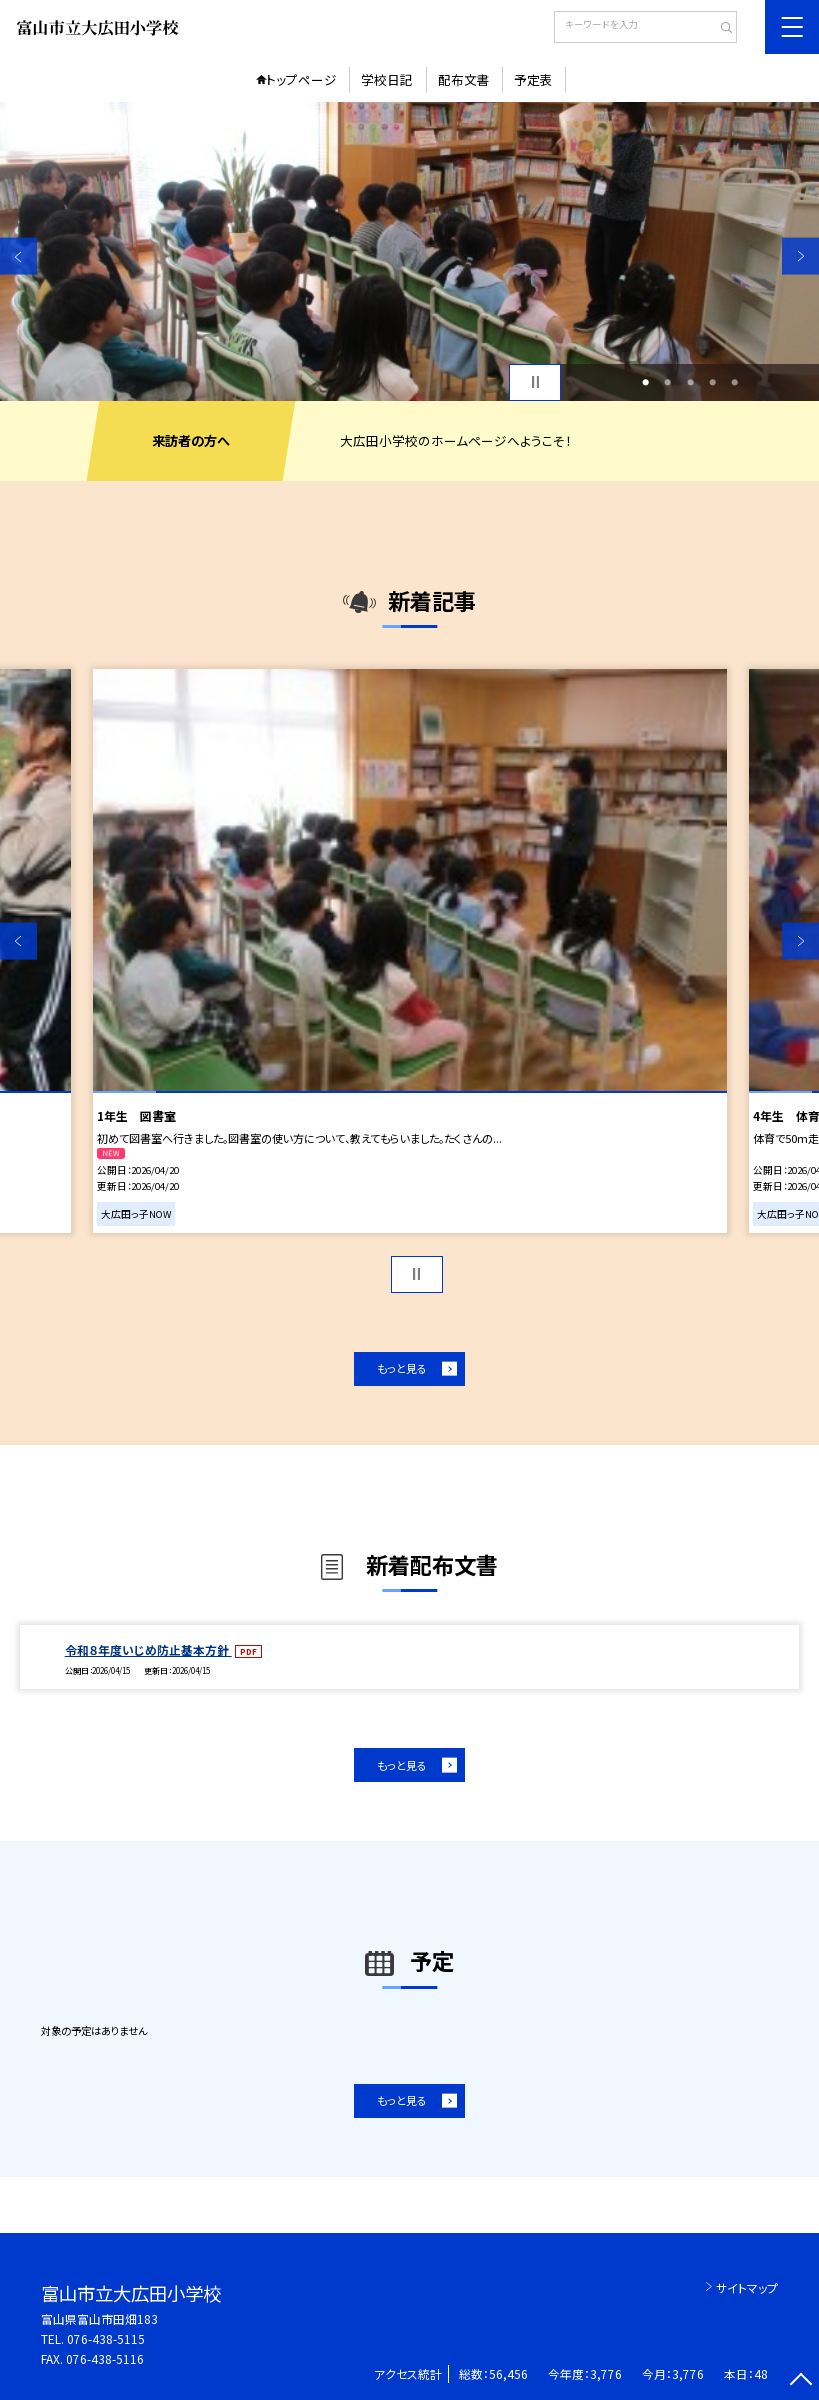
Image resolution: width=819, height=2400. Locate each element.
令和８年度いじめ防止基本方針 (148, 1649)
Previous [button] (18, 256)
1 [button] (645, 382)
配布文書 (464, 79)
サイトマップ (747, 2287)
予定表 (533, 79)
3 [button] (690, 382)
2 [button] (667, 382)
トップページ (301, 79)
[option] (409, 251)
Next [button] (800, 256)
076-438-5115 (106, 2338)
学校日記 (387, 79)
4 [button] (712, 382)
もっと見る (402, 1368)
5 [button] (734, 382)
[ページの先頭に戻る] (800, 2381)
